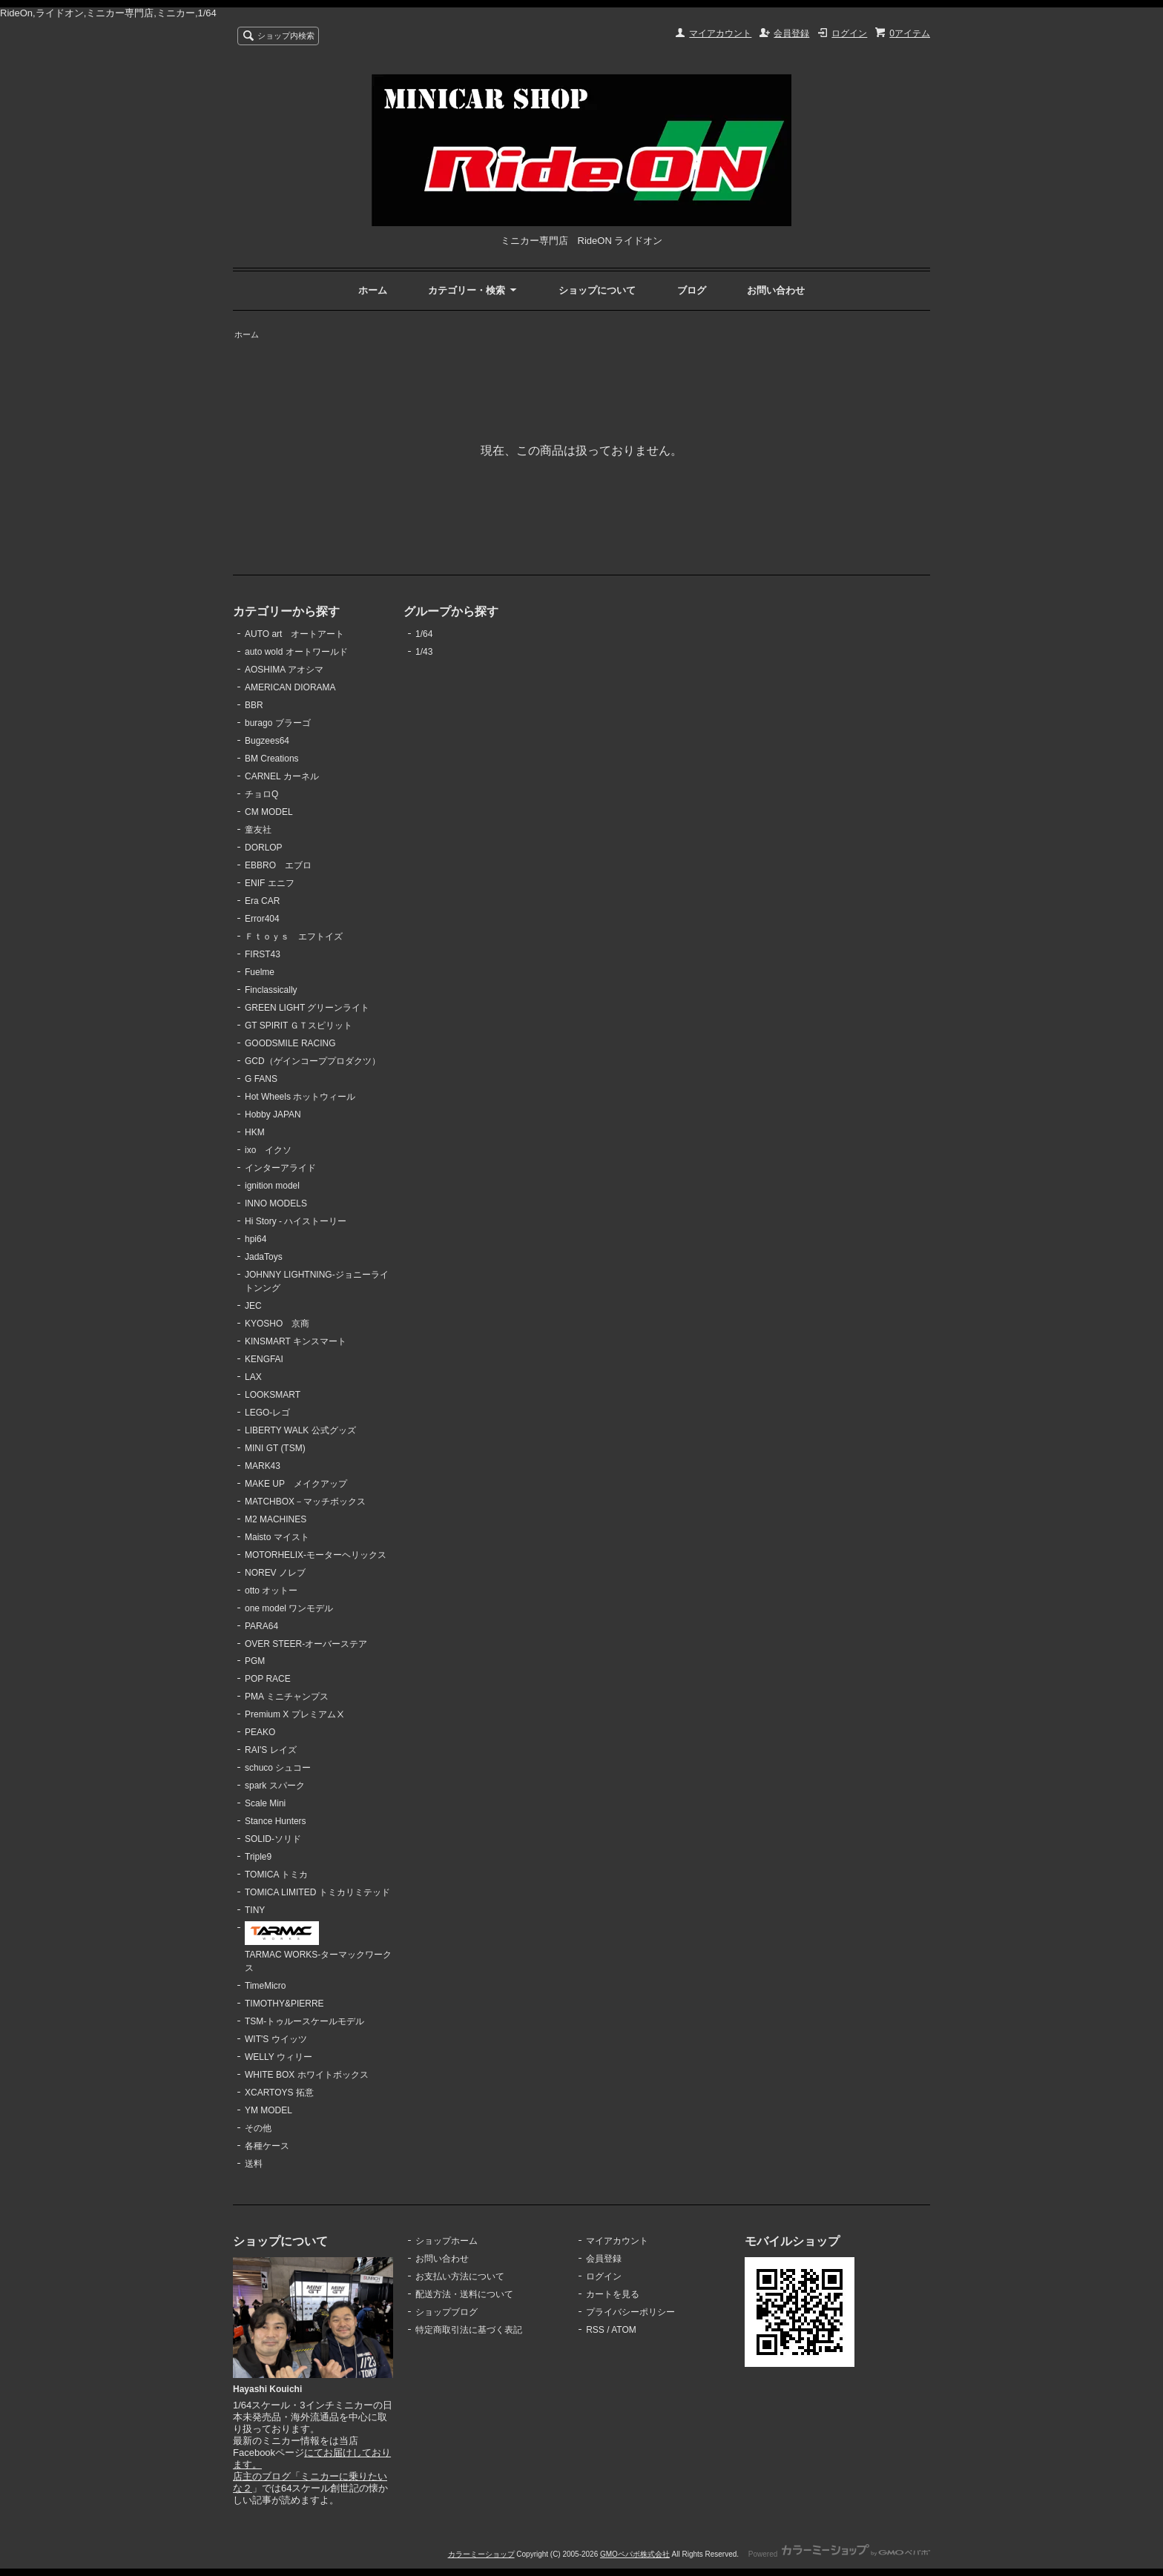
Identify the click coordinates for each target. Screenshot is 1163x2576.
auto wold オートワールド (296, 652)
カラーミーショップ (481, 2554)
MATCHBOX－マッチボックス (305, 1501)
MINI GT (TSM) (275, 1448)
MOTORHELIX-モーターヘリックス (315, 1555)
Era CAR (262, 901)
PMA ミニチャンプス (287, 1696)
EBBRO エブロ (278, 865)
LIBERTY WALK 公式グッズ (300, 1430)
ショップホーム (446, 2241)
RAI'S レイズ (271, 1750)
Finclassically (271, 990)
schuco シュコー (278, 1768)
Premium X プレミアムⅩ (295, 1714)
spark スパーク (275, 1785)
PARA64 (261, 1626)
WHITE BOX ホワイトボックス (307, 2075)
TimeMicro (265, 1986)
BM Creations (272, 758)
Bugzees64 (267, 741)
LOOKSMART (272, 1395)
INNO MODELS (276, 1203)
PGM (255, 1661)
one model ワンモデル (289, 1608)
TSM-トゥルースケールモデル (304, 2021)
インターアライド (280, 1168)
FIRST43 (262, 954)
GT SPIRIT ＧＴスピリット (299, 1025)
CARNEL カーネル (282, 776)
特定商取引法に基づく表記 (468, 2330)
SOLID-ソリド (273, 1839)
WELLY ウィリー (278, 2057)
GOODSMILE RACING (290, 1043)
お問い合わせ (776, 290)
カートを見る (612, 2294)
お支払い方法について (459, 2276)
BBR (254, 705)
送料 (254, 2164)
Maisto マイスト (277, 1537)
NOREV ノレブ (275, 1573)
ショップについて (597, 290)
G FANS (261, 1079)
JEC (253, 1306)
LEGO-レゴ (267, 1412)
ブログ (691, 290)
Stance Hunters (275, 1821)
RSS (595, 2330)
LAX (253, 1377)
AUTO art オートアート (294, 634)
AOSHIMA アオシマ (284, 669)
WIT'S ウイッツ (276, 2039)
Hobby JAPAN (273, 1114)
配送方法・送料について (464, 2294)
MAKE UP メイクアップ (296, 1484)
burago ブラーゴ (278, 723)
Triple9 (258, 1857)
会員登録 (791, 33)
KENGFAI (264, 1359)
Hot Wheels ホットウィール (300, 1097)
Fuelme (259, 972)
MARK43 (262, 1466)
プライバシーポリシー (630, 2312)
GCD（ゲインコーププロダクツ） (312, 1061)
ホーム (372, 290)
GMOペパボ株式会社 (635, 2554)
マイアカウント (720, 33)
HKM (255, 1132)
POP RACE (268, 1679)
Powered (839, 2554)
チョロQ (261, 794)
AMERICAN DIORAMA (290, 687)
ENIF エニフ (269, 883)
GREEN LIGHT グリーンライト (307, 1008)
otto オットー (271, 1590)
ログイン (849, 33)
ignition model (272, 1185)
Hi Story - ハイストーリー (295, 1221)
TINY (255, 1910)
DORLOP (264, 847)
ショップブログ (446, 2312)
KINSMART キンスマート (295, 1341)
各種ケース (267, 2146)
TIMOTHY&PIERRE (284, 2003)
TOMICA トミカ (276, 1874)
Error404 (262, 919)
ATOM (623, 2330)
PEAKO (260, 1732)
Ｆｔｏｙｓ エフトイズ (294, 936)
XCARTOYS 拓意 (279, 2092)
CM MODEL (269, 812)
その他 (258, 2128)
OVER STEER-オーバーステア (306, 1644)
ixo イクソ (268, 1150)
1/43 (423, 652)
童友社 (258, 830)
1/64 (423, 634)
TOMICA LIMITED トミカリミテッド (317, 1892)
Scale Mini (265, 1803)
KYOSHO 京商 (277, 1323)
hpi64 (255, 1239)
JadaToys (264, 1257)
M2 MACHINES (275, 1519)
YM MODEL (268, 2110)
